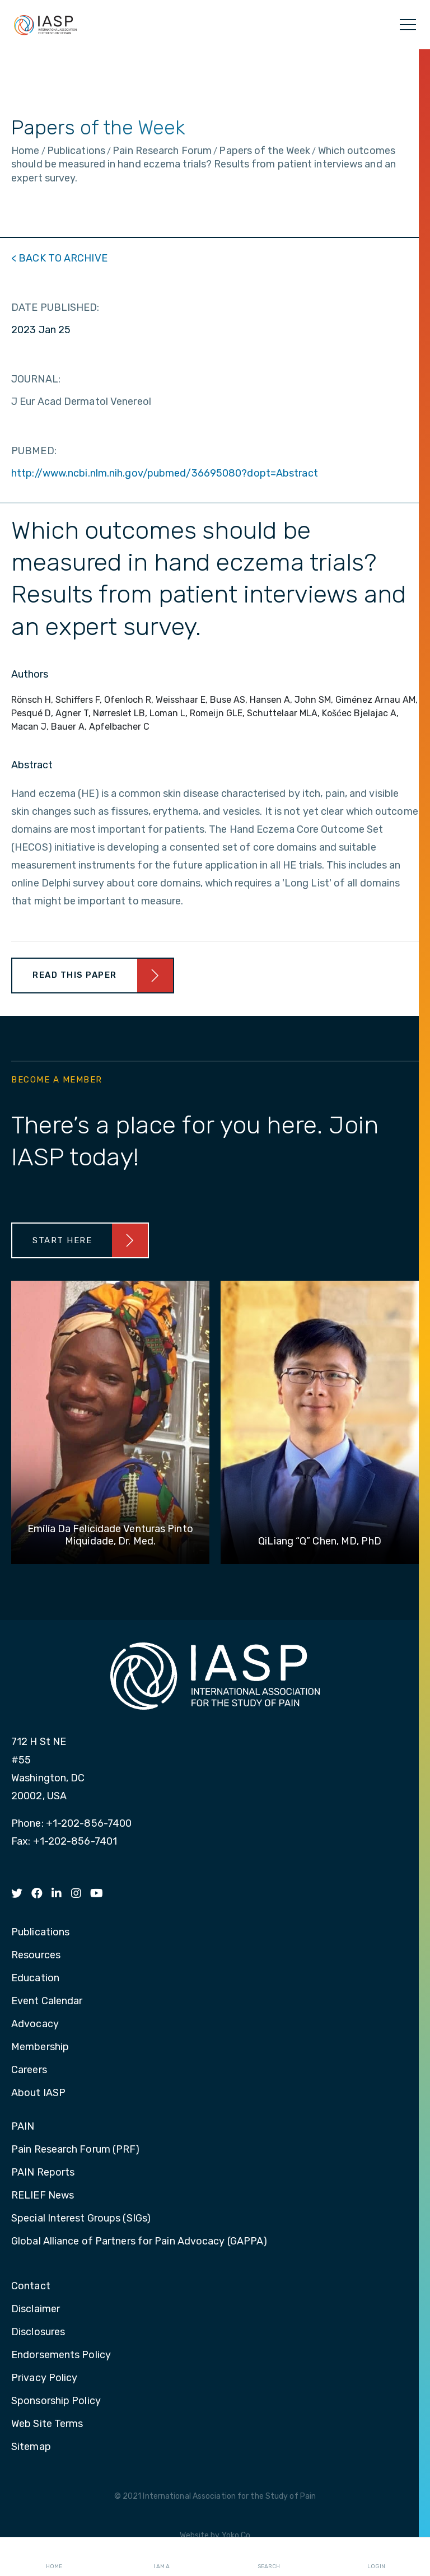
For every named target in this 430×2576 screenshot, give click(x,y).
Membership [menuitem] (40, 2047)
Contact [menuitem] (30, 2286)
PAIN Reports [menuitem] (42, 2172)
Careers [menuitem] (29, 2070)
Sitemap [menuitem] (31, 2447)
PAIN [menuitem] (22, 2126)
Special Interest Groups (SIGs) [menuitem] (81, 2218)
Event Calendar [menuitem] (46, 2001)
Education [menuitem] (35, 1978)
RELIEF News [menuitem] (42, 2195)
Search (269, 2557)
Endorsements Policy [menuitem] (61, 2355)
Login (376, 2557)
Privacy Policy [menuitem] (44, 2378)
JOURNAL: (35, 379)
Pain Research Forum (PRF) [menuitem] (75, 2149)
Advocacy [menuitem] (35, 2024)
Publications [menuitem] (40, 1932)
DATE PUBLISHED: (55, 307)
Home (54, 2557)
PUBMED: (34, 451)
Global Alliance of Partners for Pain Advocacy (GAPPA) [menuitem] (139, 2241)
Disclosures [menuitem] (38, 2332)
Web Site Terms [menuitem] (47, 2424)
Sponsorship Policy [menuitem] (56, 2401)
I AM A (161, 2557)
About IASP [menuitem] (38, 2093)
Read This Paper (74, 975)
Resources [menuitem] (35, 1955)
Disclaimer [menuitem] (35, 2309)
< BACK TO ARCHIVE (59, 258)
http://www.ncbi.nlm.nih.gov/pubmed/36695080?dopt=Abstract (164, 473)
